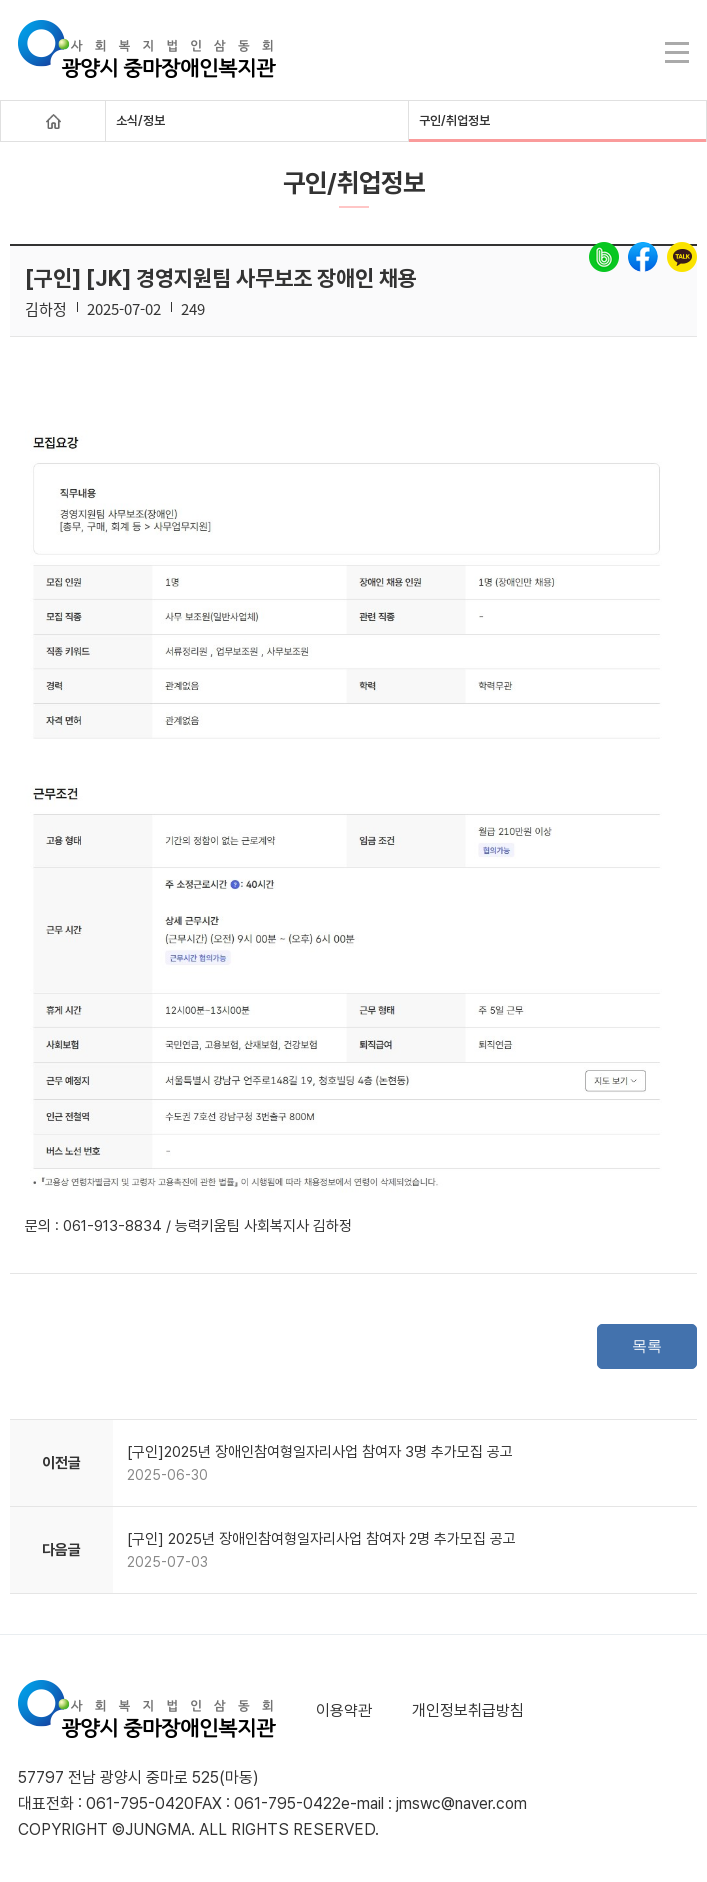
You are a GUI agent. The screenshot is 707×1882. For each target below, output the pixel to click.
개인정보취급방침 (468, 1710)
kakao (682, 257)
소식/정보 (140, 120)
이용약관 (344, 1710)
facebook (643, 257)
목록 (647, 1345)
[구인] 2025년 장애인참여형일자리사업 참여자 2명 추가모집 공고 (321, 1539)
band (604, 257)
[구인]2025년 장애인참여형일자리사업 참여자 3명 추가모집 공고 (320, 1452)
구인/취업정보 (454, 120)
